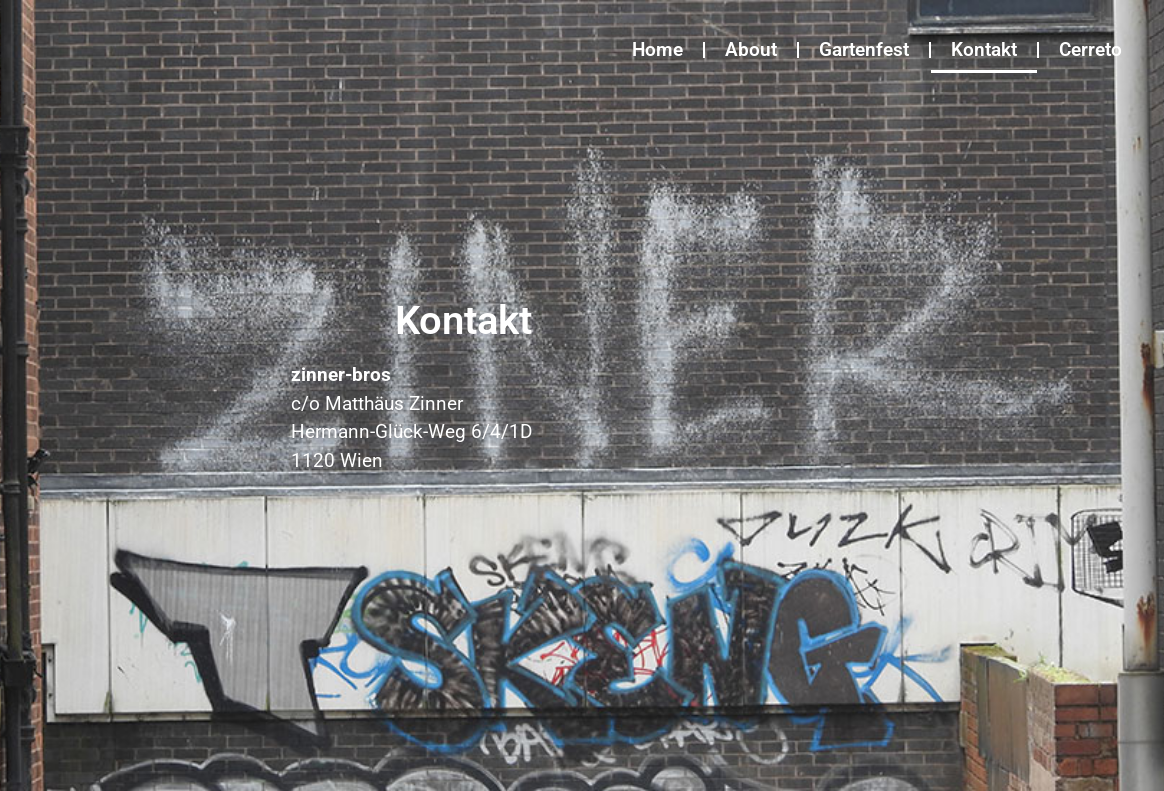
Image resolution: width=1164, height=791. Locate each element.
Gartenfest (864, 49)
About (751, 49)
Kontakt (984, 49)
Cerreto (1090, 49)
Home (657, 49)
